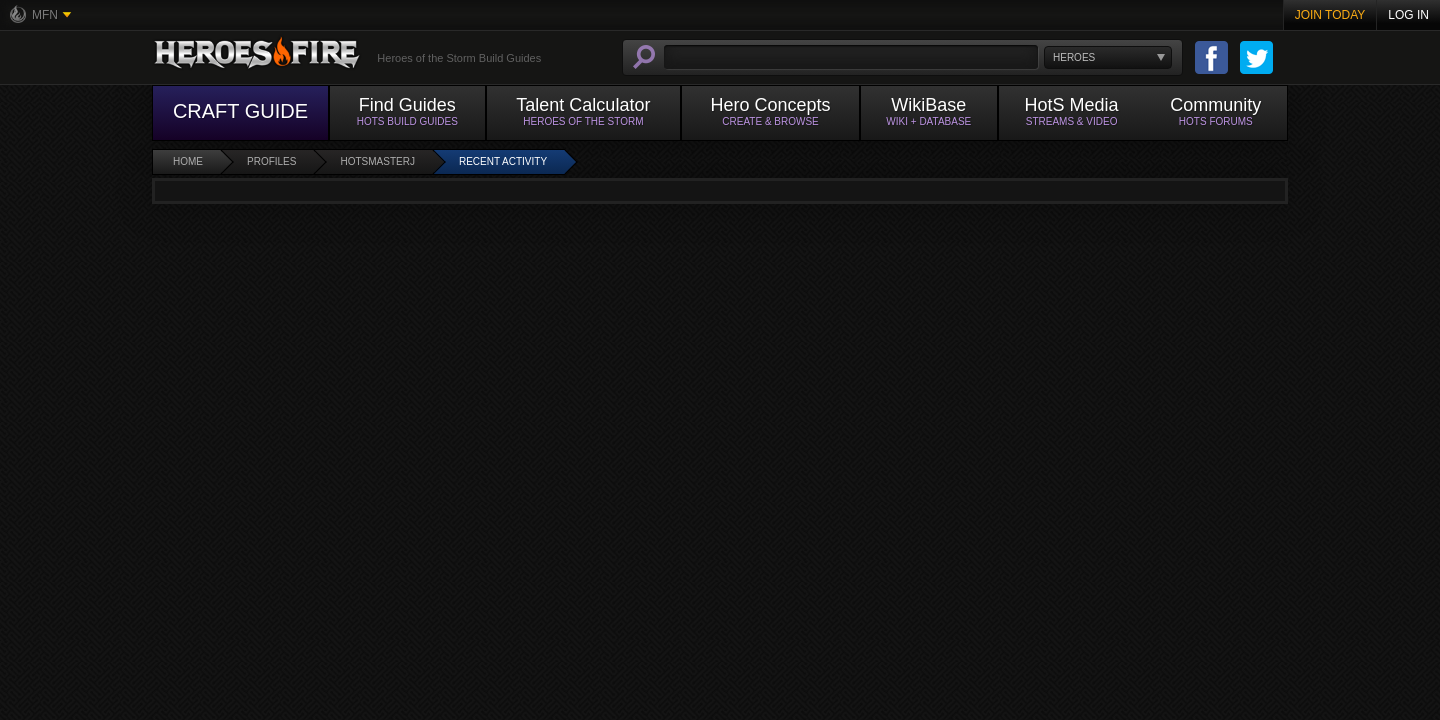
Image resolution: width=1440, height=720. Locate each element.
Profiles (271, 161)
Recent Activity (503, 161)
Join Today (1330, 15)
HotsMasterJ (377, 161)
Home (188, 161)
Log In (1408, 15)
